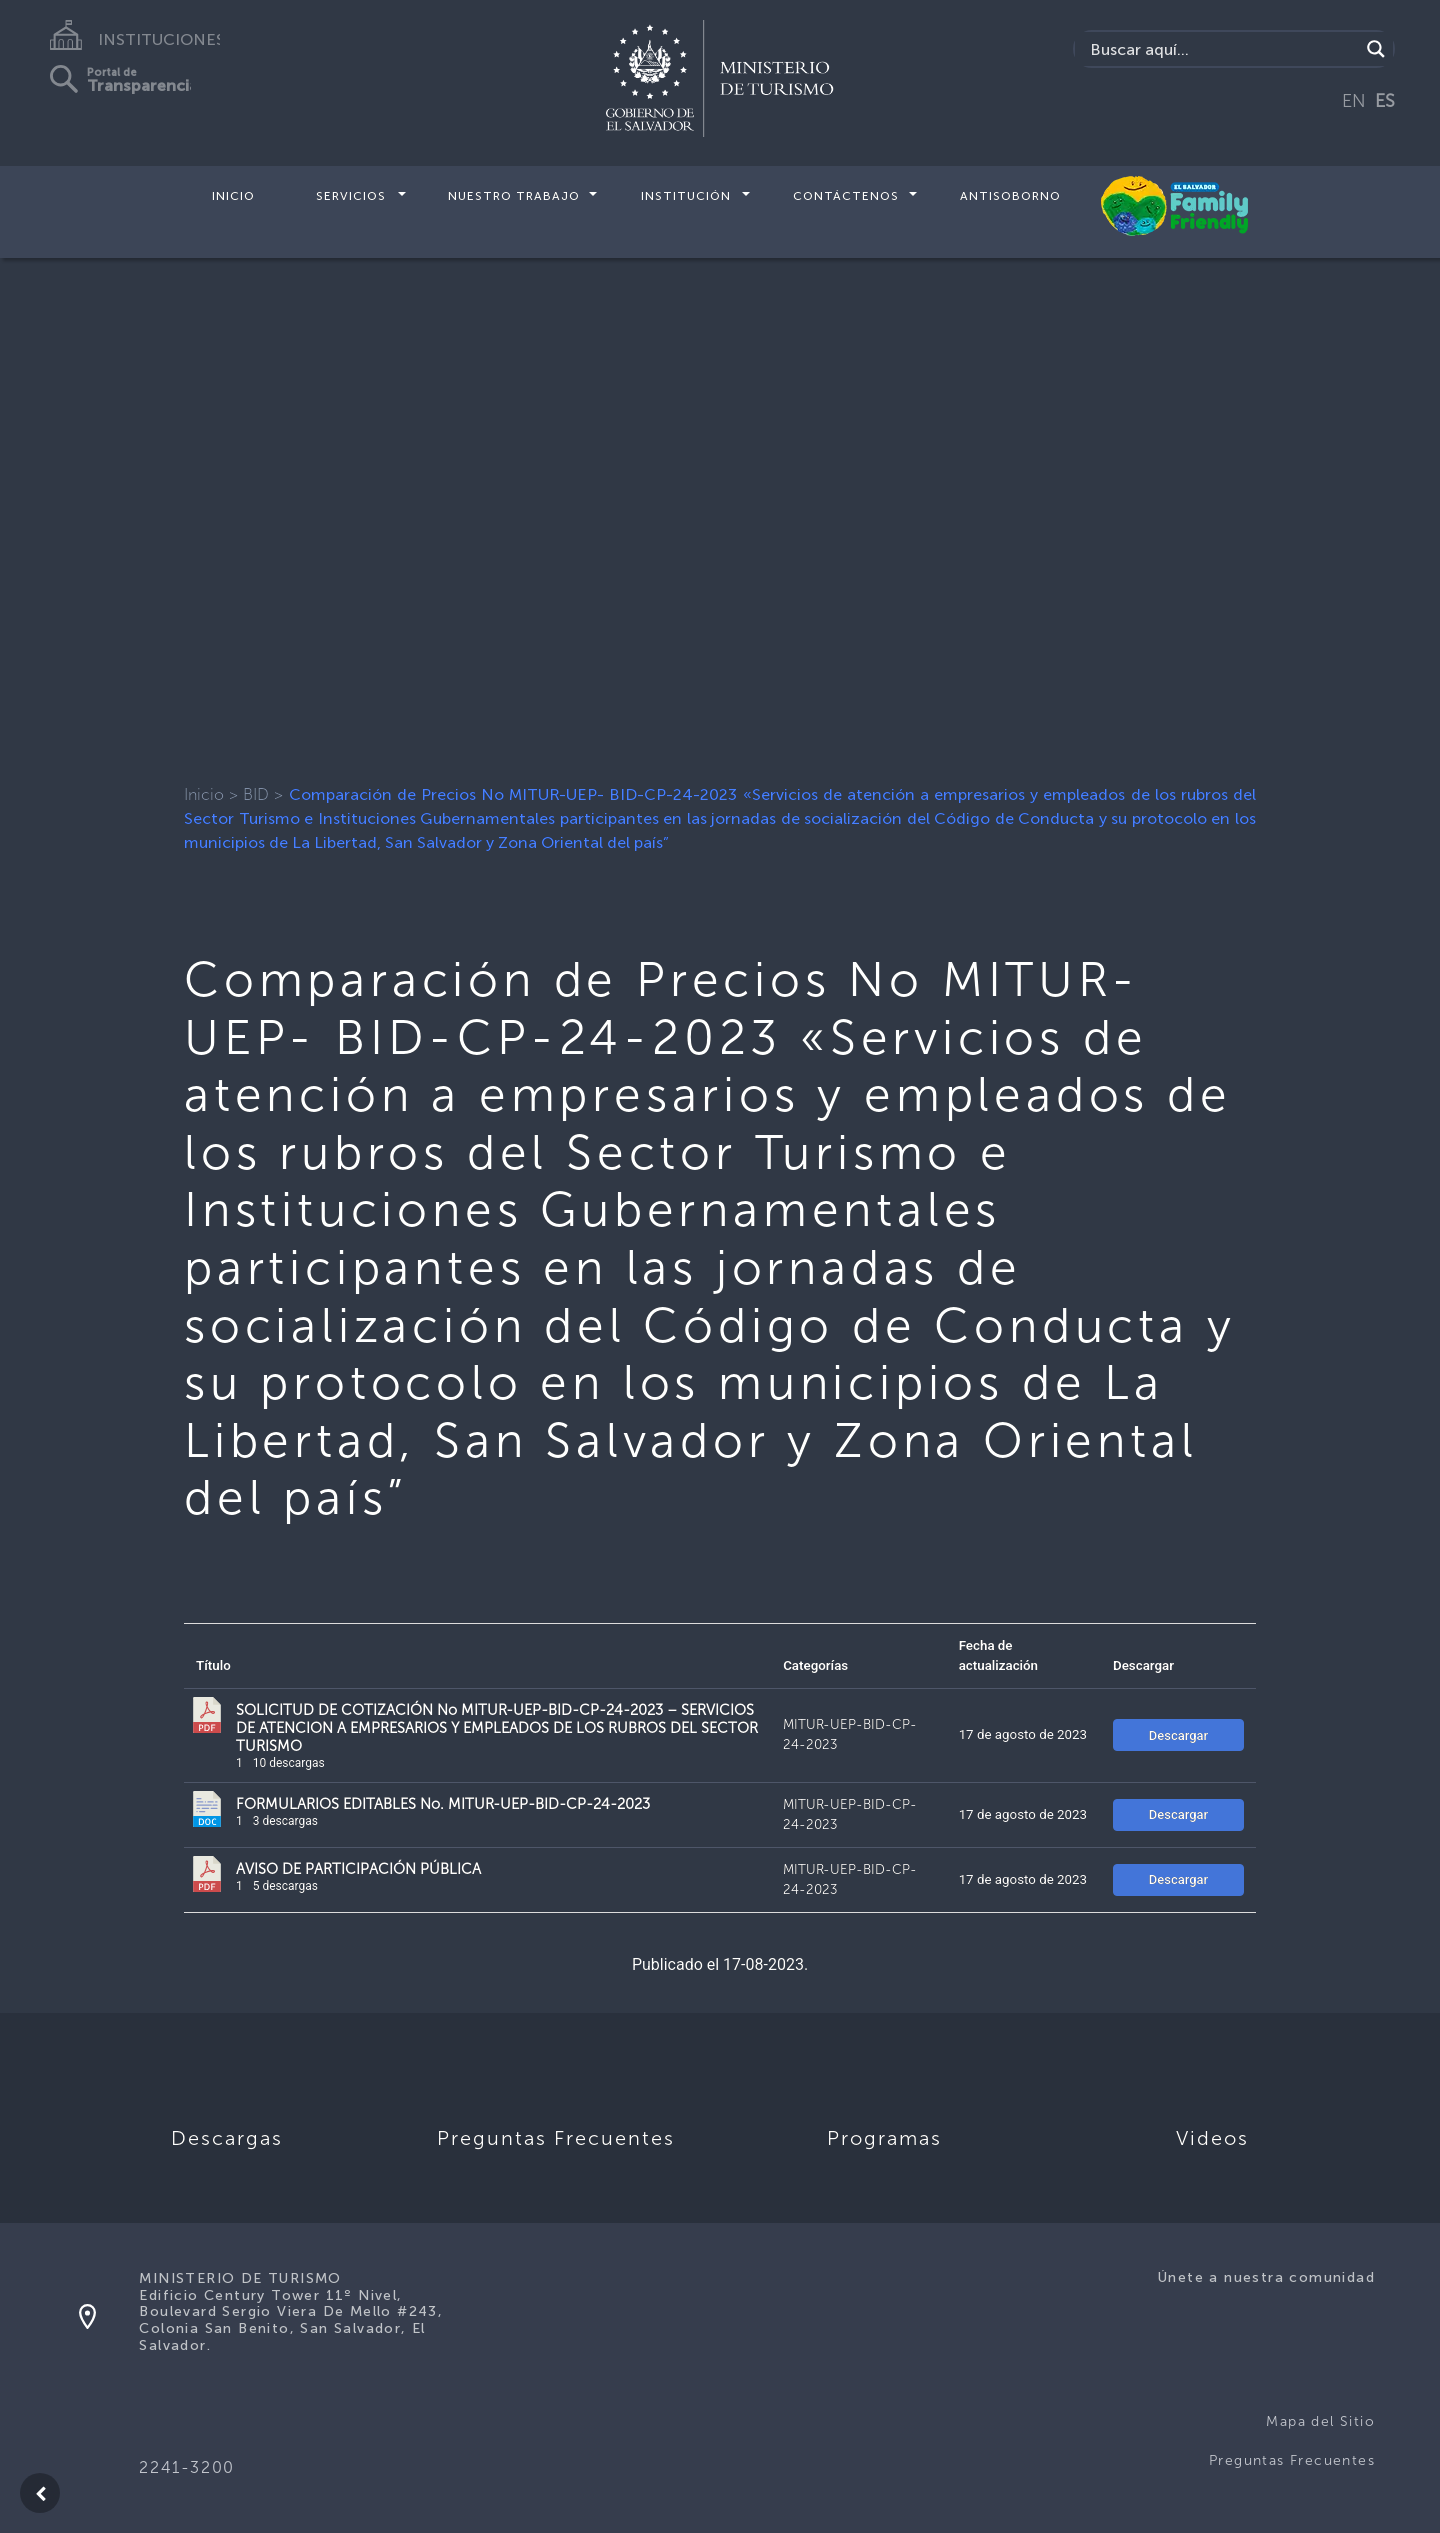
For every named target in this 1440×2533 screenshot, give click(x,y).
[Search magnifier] (1376, 49)
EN (1354, 101)
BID (256, 794)
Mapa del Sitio (1320, 2421)
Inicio (233, 196)
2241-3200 (186, 2467)
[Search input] (1222, 49)
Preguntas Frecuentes (1292, 2460)
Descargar (1178, 1735)
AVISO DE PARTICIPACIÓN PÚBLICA (358, 1869)
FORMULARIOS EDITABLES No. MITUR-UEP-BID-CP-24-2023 (443, 1804)
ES (1385, 101)
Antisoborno (1010, 196)
